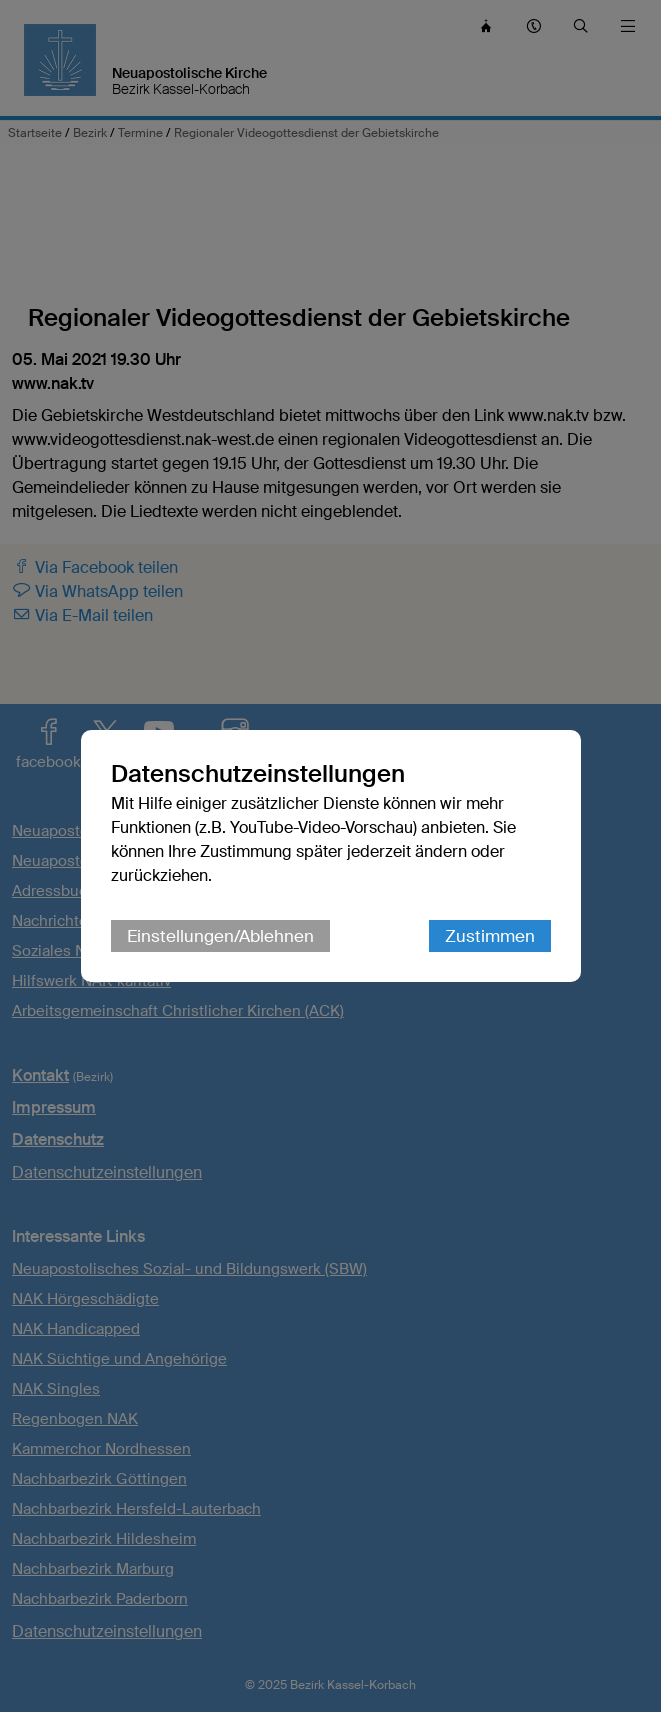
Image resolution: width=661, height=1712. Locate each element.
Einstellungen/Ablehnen (220, 936)
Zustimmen (490, 936)
